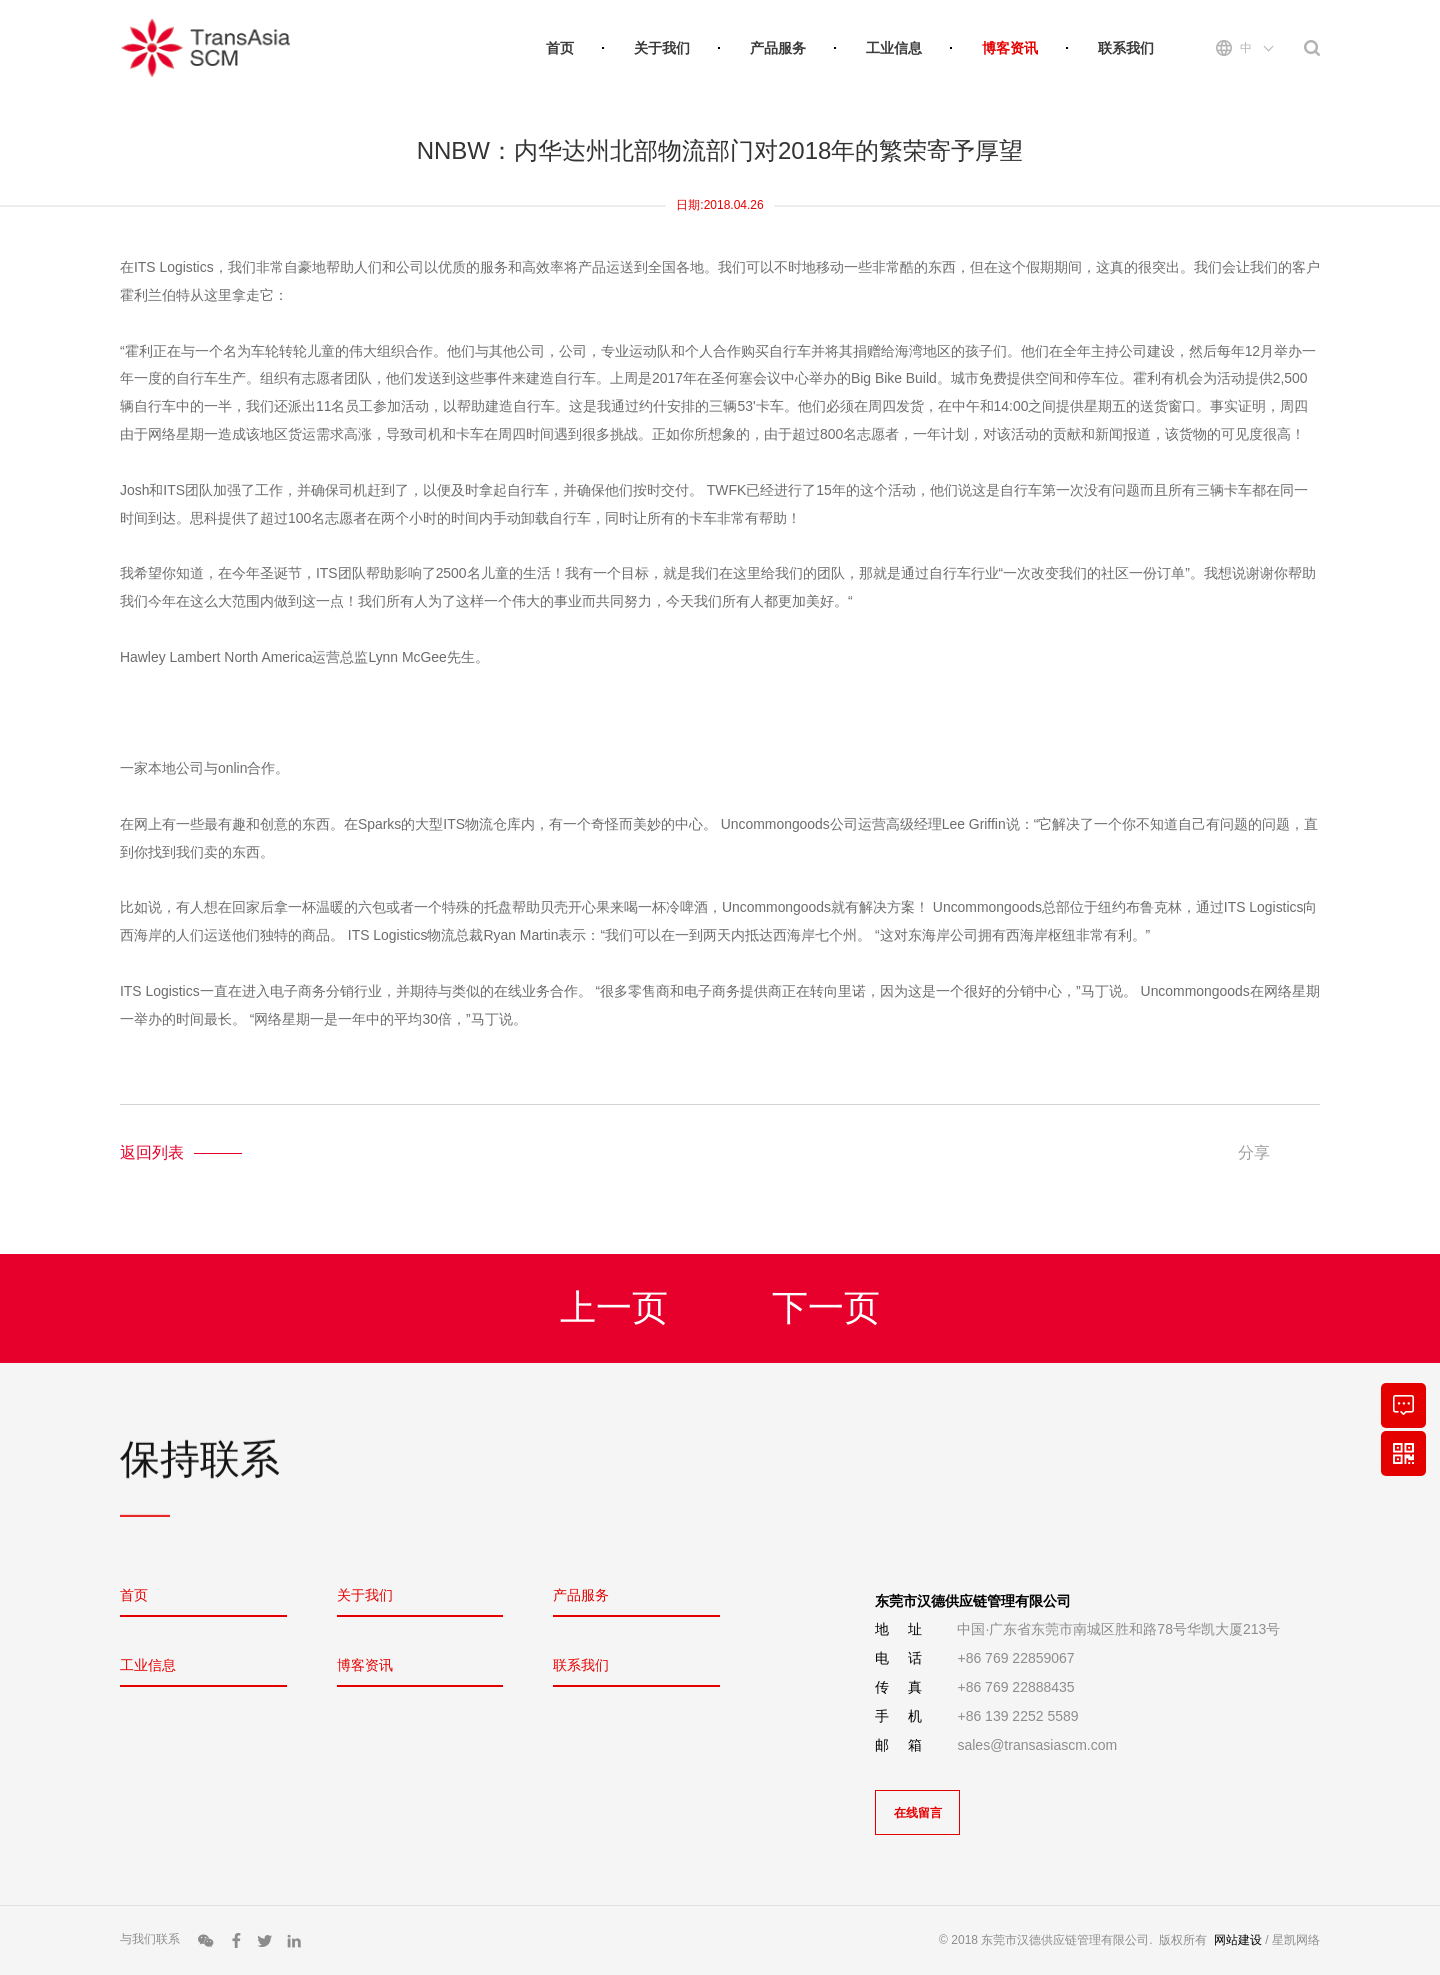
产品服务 (778, 48)
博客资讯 (1010, 48)
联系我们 (1126, 48)
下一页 (826, 1311)
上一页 (614, 1311)
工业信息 (894, 48)
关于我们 (662, 48)
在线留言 (918, 1813)
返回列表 (152, 1152)
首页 (560, 48)
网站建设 (1238, 1940)
